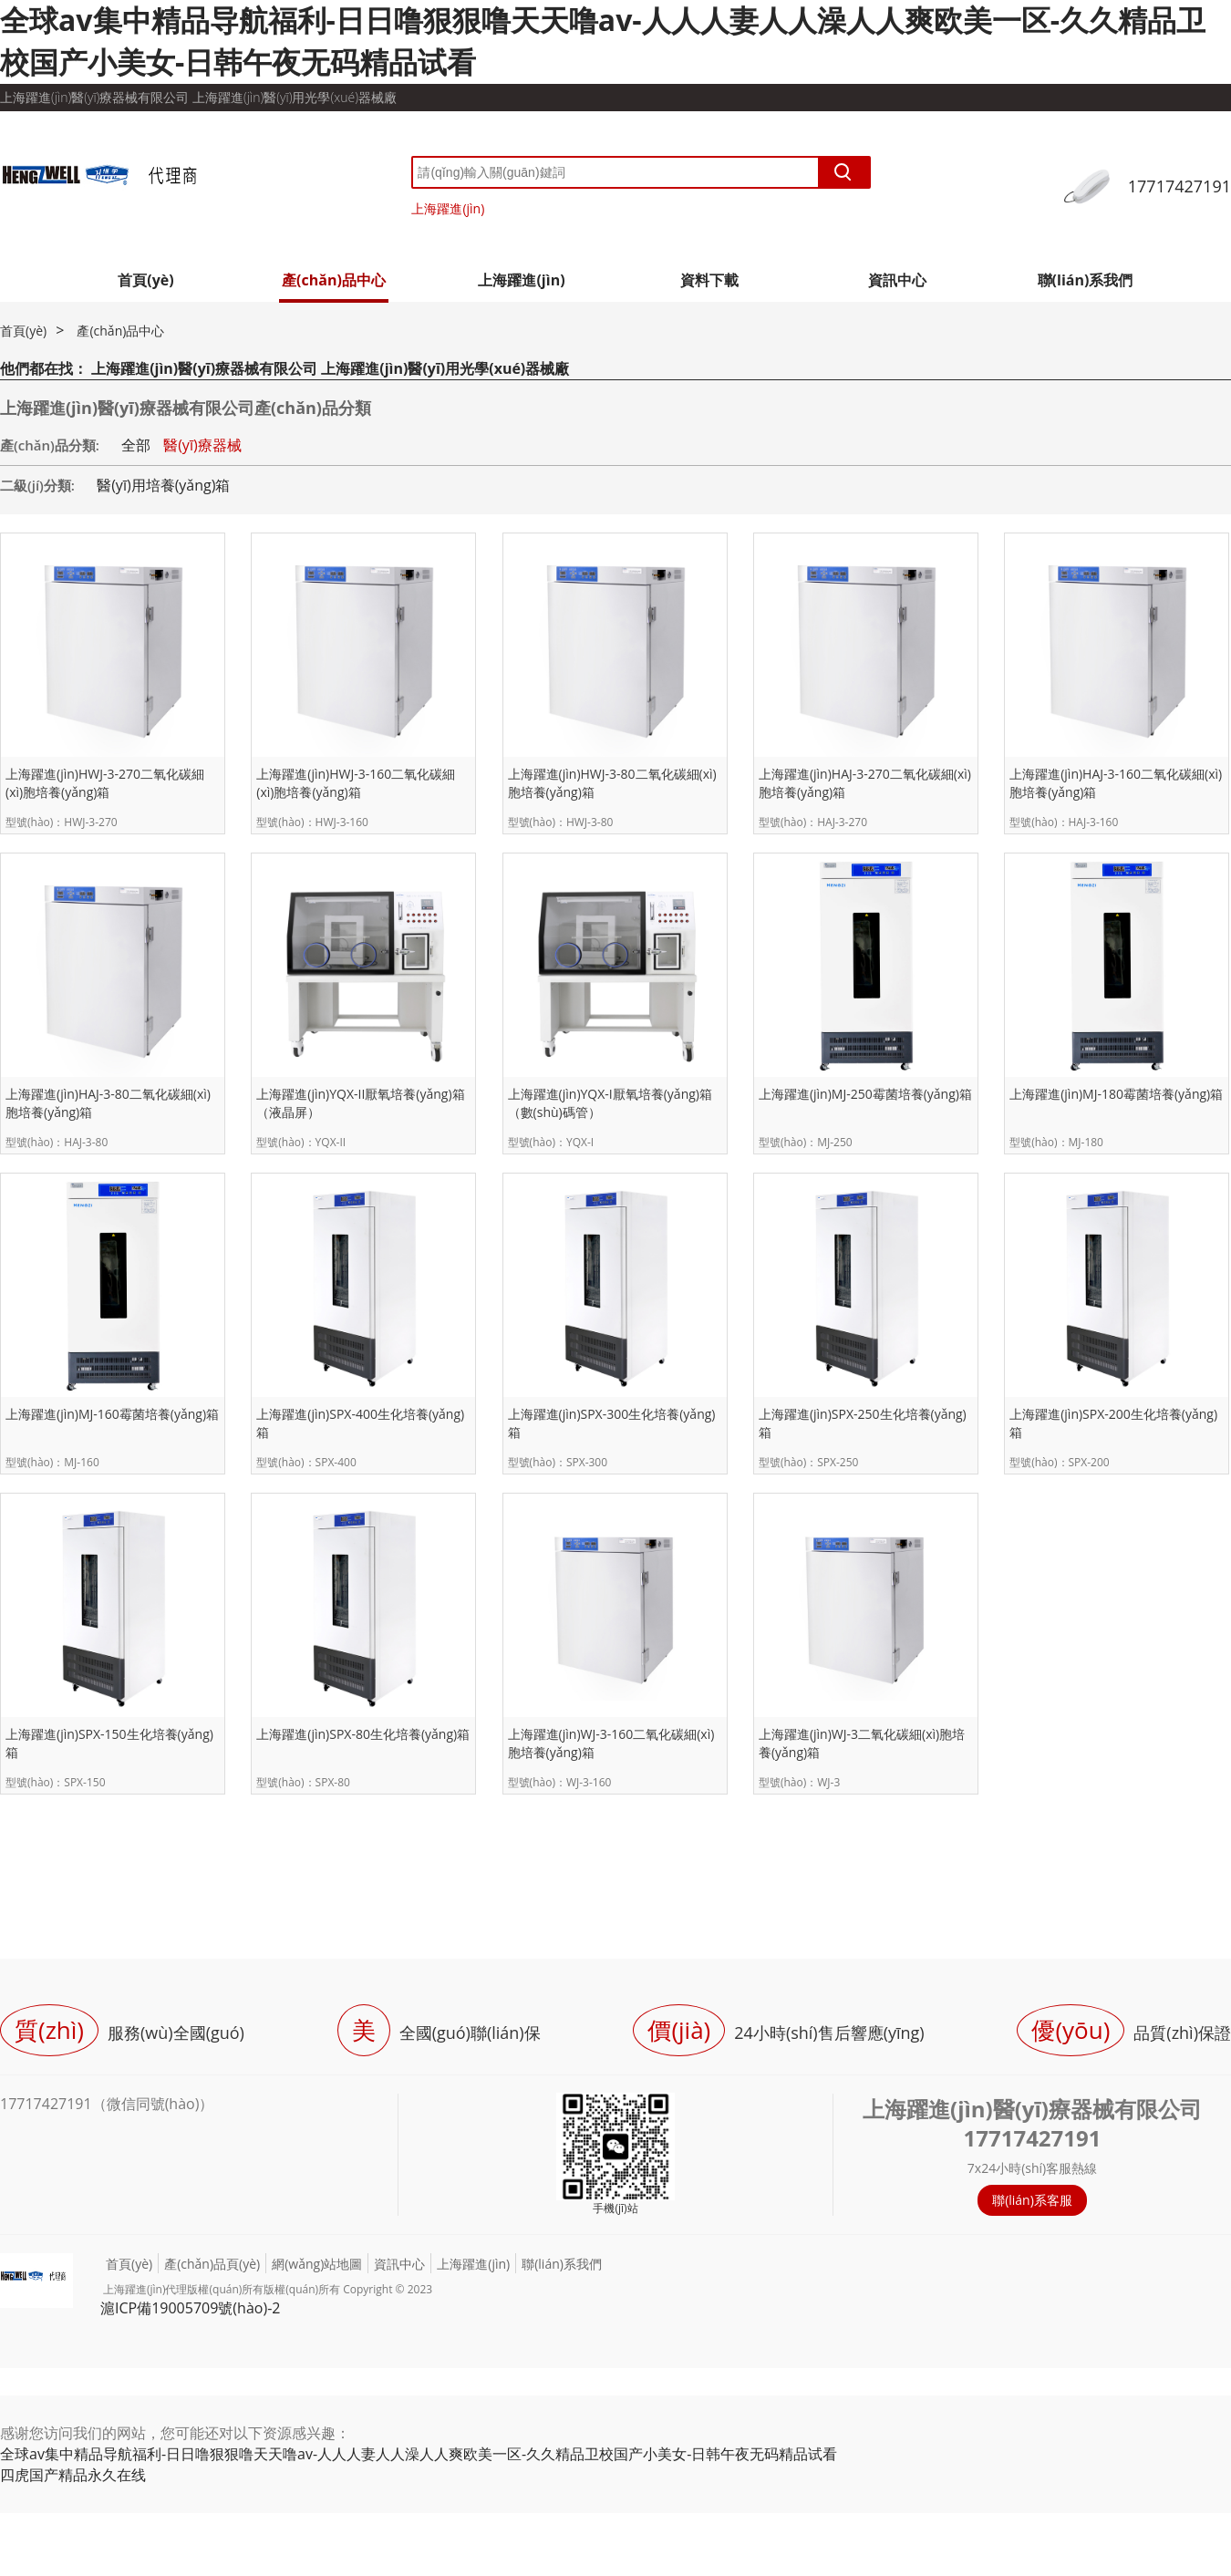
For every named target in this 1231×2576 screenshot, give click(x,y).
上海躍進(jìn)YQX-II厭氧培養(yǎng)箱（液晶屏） (360, 1103)
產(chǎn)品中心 (334, 280)
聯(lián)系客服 (1032, 2200)
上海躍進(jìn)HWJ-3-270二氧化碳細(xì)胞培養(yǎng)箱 (104, 783)
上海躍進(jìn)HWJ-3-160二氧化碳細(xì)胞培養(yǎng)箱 (355, 783)
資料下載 (709, 280)
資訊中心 (897, 280)
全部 (135, 445)
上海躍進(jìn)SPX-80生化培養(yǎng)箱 (363, 1734)
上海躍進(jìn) (447, 208)
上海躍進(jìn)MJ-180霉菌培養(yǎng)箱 (1116, 1093)
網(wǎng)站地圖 (317, 2263)
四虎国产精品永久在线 (73, 2475)
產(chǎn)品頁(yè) (212, 2263)
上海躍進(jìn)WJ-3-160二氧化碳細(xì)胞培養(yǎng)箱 (611, 1743)
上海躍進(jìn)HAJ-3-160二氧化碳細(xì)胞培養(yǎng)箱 (1115, 783)
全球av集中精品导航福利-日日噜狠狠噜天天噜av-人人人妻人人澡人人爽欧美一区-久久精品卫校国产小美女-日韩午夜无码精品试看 (418, 2454)
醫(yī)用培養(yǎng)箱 (163, 485)
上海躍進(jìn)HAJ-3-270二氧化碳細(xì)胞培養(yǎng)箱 (865, 783)
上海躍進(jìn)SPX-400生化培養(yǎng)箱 (360, 1423)
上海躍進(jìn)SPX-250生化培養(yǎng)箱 (863, 1423)
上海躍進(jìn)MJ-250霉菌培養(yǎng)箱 (865, 1093)
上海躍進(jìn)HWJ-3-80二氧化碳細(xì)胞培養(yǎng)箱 (612, 783)
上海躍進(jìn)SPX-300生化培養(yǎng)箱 (612, 1423)
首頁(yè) (145, 280)
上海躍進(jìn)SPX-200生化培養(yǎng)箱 (1113, 1423)
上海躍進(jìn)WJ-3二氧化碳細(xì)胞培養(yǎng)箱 (862, 1743)
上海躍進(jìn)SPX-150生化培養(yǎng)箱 (109, 1743)
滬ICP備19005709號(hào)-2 (190, 2308)
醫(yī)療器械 (202, 445)
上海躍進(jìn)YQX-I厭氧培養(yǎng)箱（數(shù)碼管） (610, 1103)
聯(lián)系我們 (1085, 280)
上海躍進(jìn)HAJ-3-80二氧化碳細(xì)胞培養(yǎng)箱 (108, 1103)
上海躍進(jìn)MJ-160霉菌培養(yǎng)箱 (112, 1413)
